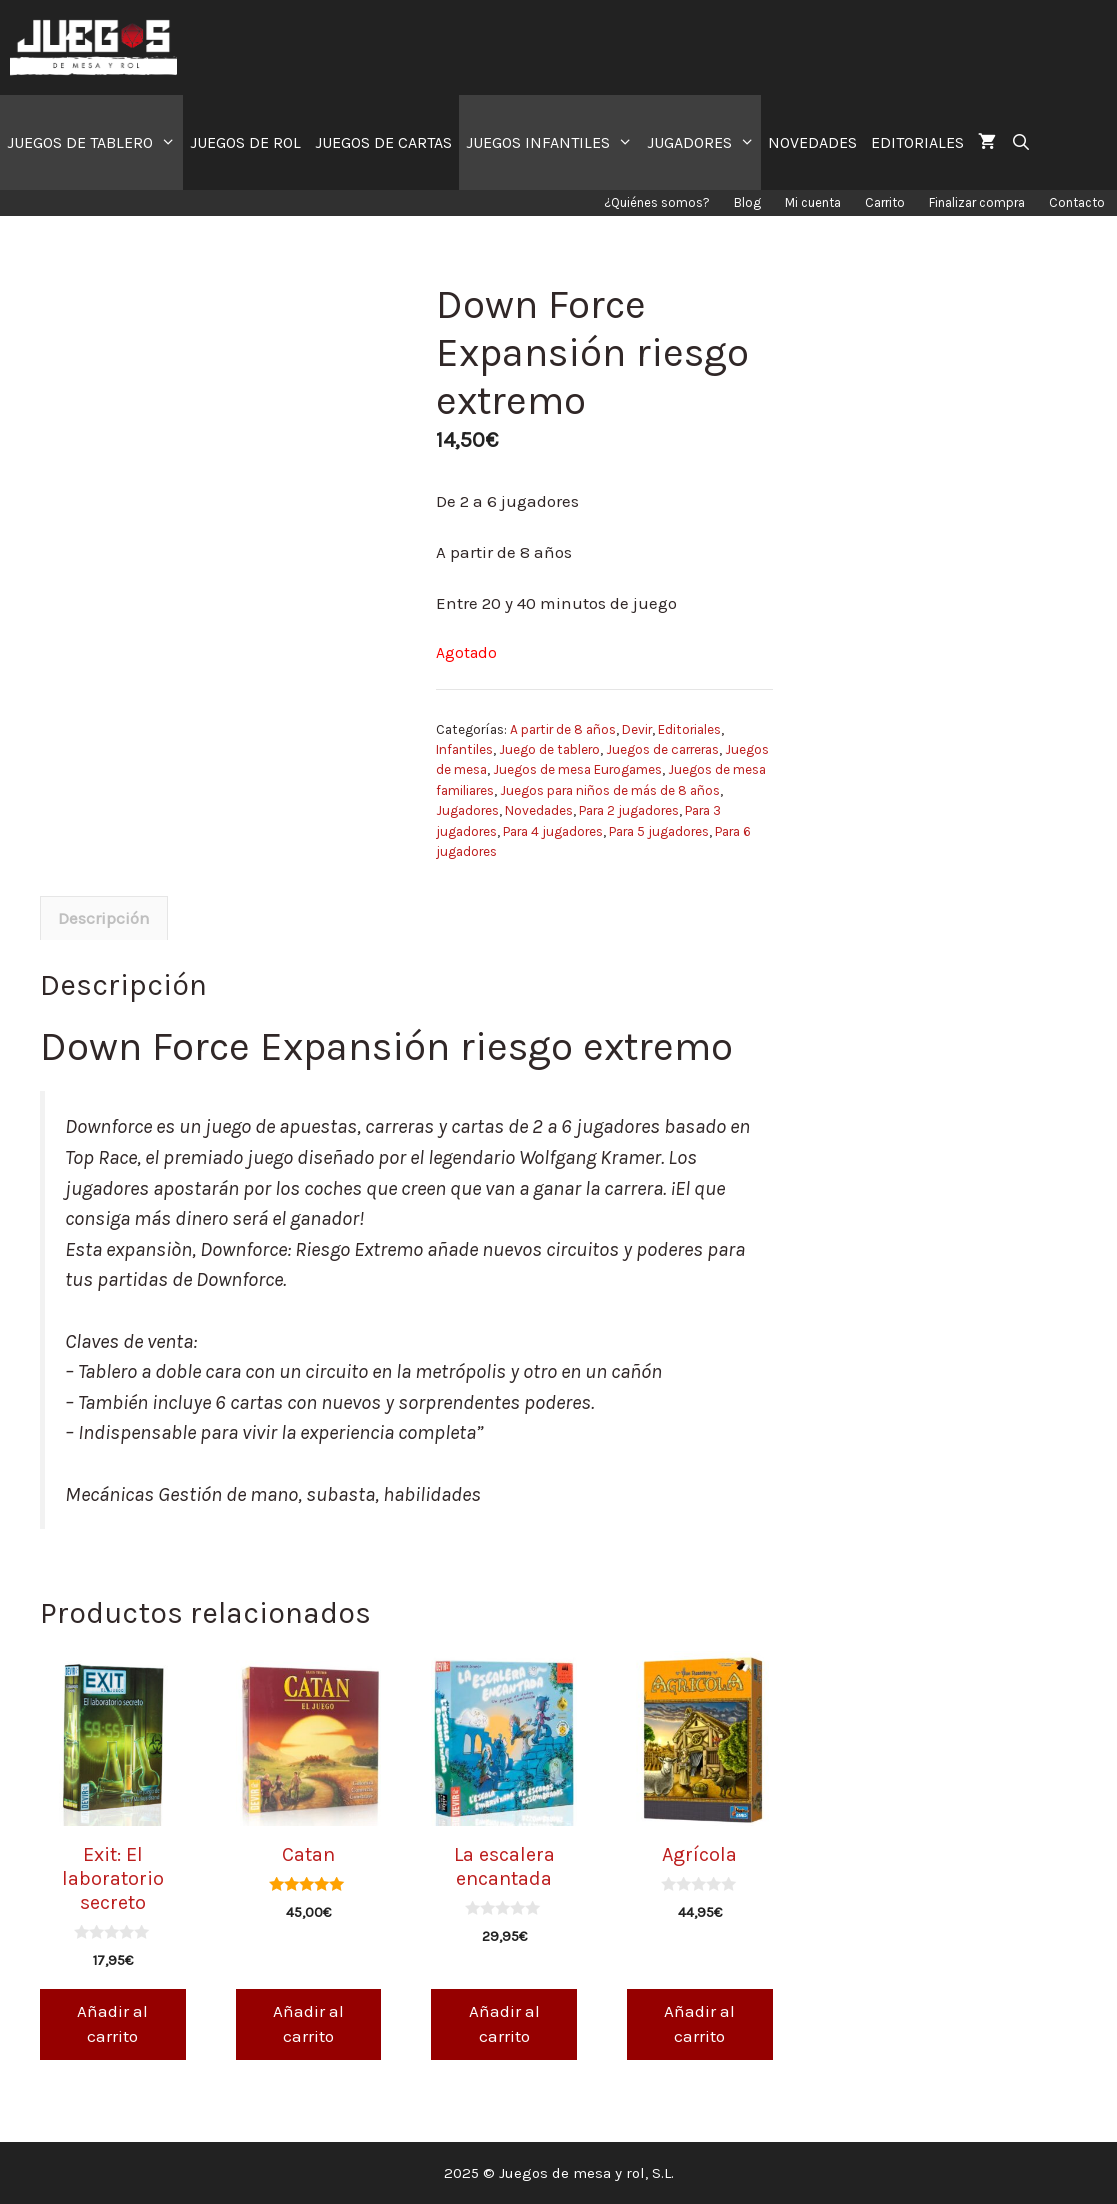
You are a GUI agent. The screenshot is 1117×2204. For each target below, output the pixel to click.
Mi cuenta (813, 202)
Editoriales (689, 729)
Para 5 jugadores (659, 831)
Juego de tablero (549, 749)
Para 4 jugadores (553, 831)
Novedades (539, 810)
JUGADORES (704, 142)
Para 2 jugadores (629, 810)
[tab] (104, 918)
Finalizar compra (977, 202)
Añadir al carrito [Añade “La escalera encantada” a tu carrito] (504, 2024)
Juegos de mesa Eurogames (577, 769)
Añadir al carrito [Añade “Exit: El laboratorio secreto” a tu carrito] (112, 2024)
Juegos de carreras (662, 749)
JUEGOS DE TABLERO (95, 142)
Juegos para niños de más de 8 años (610, 790)
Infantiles (464, 749)
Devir (637, 729)
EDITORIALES (917, 142)
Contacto (1077, 202)
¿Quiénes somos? (657, 202)
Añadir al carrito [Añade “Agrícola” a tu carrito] (699, 2024)
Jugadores (467, 810)
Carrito (885, 202)
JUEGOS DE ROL (245, 142)
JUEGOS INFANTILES (553, 142)
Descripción (104, 918)
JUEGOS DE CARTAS (383, 142)
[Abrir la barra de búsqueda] (1020, 142)
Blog (747, 202)
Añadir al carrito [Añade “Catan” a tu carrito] (308, 2024)
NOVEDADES (812, 142)
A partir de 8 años (563, 729)
